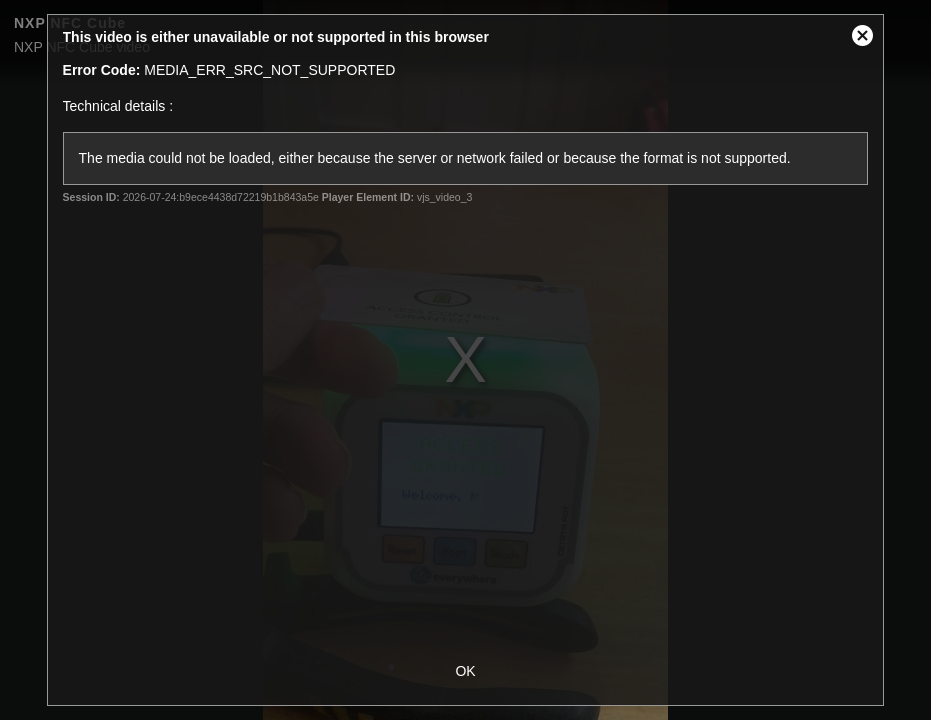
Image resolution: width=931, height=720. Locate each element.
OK (465, 671)
